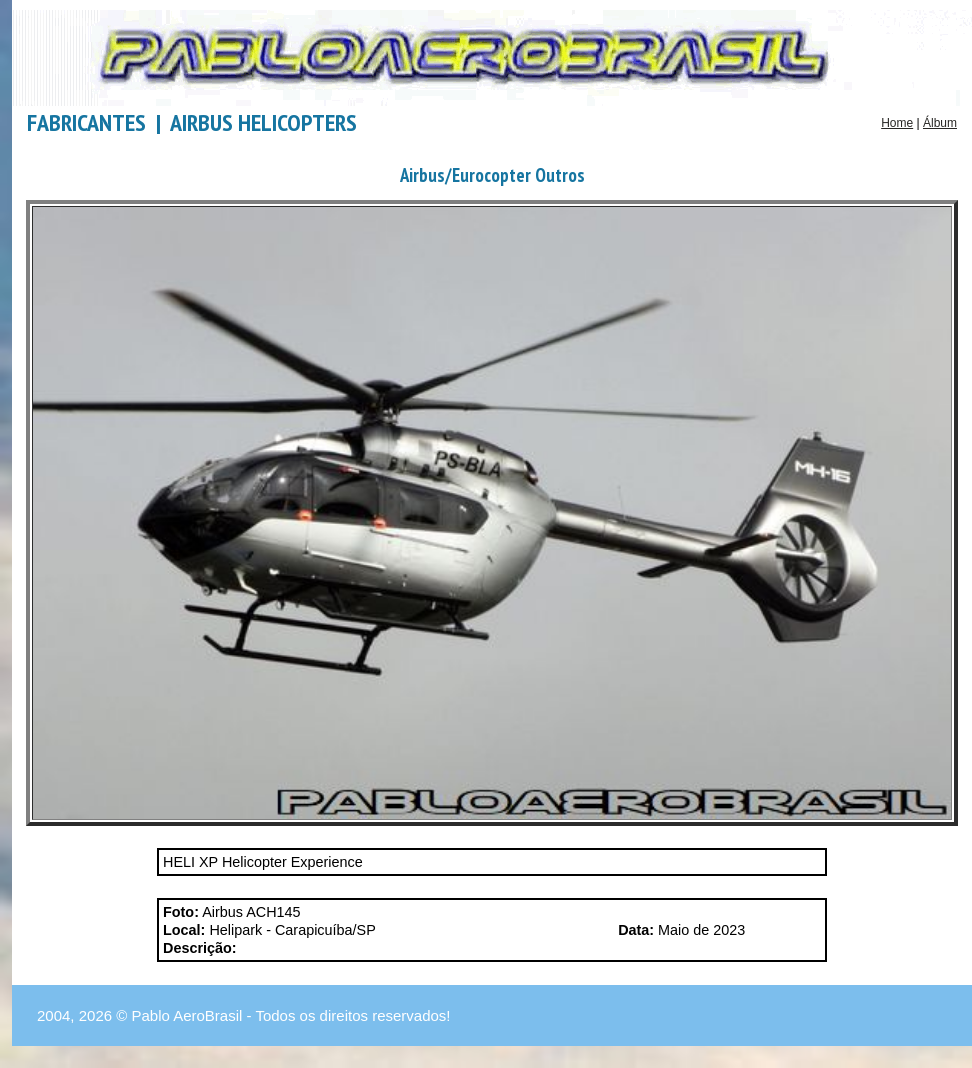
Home (897, 123)
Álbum (940, 123)
